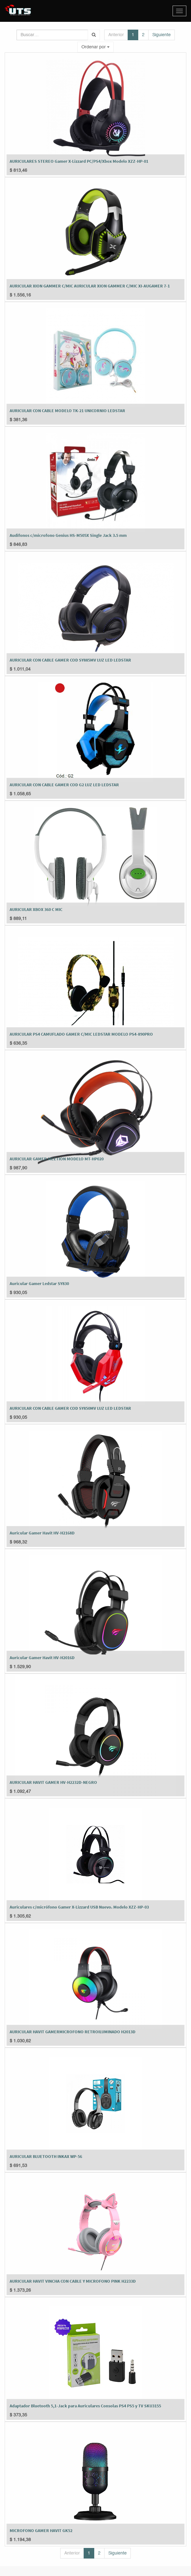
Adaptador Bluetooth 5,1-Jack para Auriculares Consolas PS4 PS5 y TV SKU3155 (85, 2406)
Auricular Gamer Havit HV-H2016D (42, 1657)
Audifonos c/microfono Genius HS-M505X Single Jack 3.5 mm (68, 535)
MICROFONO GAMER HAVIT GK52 (41, 2530)
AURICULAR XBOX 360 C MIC (36, 909)
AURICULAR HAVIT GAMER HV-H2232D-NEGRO (53, 1782)
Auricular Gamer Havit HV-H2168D (42, 1533)
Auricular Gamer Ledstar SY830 (39, 1283)
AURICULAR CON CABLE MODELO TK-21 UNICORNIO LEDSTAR (67, 410)
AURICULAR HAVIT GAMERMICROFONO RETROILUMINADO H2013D (72, 2031)
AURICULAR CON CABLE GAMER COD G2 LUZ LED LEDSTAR (64, 784)
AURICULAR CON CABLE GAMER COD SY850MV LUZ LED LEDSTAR (70, 1408)
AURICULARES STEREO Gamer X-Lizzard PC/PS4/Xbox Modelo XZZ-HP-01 (79, 161)
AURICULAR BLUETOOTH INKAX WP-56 (46, 2156)
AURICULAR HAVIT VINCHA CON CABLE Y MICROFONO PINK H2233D (73, 2281)
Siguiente (161, 35)
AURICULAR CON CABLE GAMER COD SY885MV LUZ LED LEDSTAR (70, 660)
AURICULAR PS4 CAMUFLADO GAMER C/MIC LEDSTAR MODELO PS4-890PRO (81, 1034)
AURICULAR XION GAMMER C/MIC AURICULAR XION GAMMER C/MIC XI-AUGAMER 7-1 (90, 286)
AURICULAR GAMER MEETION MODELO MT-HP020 (57, 1159)
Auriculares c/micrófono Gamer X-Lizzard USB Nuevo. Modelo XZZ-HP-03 (79, 1907)
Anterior (116, 35)
